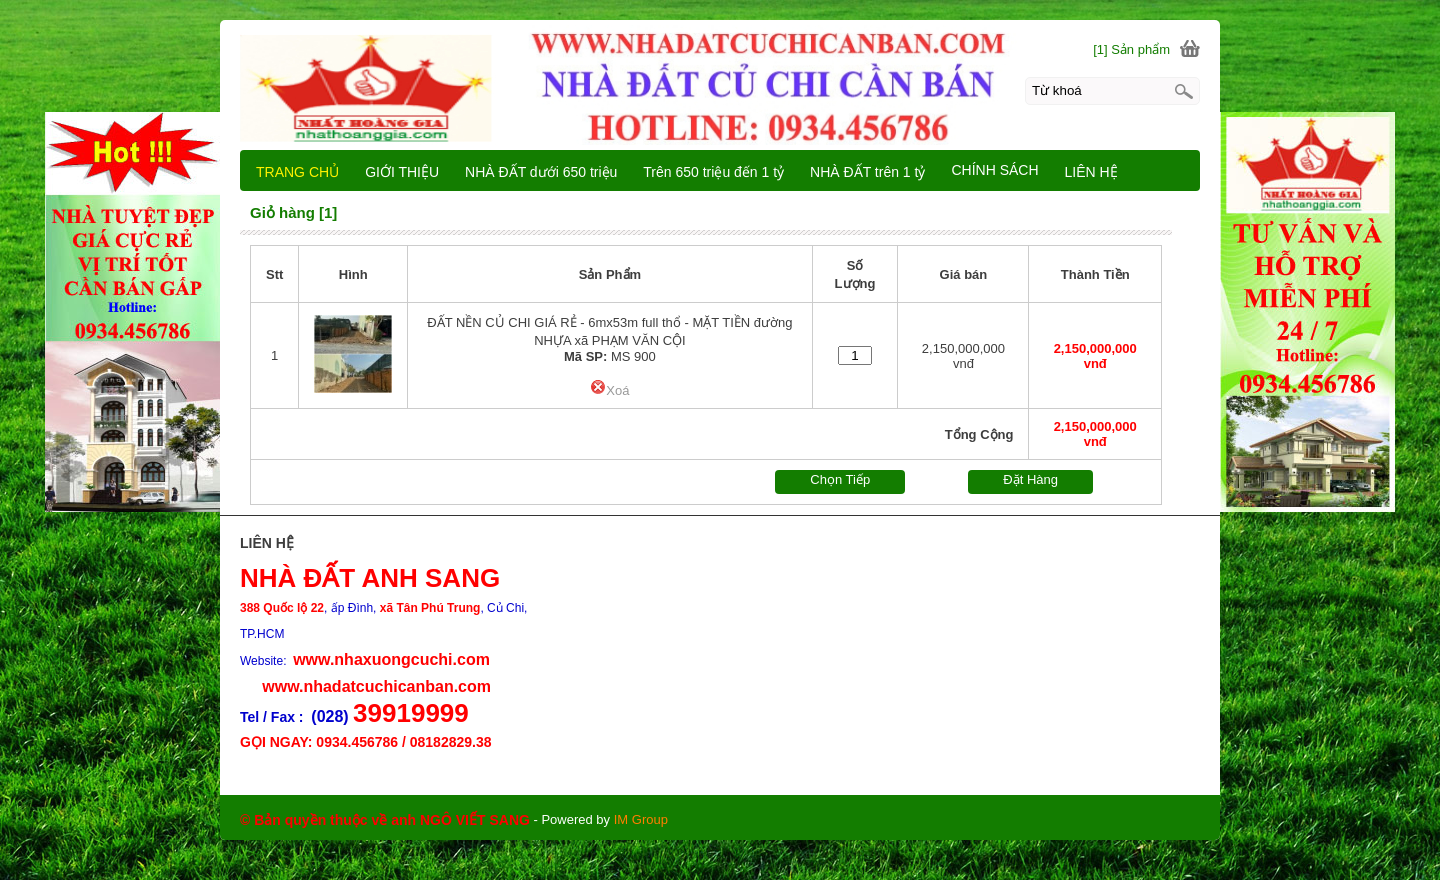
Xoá (609, 390)
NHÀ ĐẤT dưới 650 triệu (541, 172)
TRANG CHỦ (297, 172)
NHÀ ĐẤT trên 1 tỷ (867, 172)
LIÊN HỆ (1091, 172)
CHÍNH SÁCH (994, 170)
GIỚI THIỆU (402, 172)
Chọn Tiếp (840, 479)
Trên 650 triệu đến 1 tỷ (713, 172)
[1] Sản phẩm (1131, 49)
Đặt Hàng (1030, 479)
